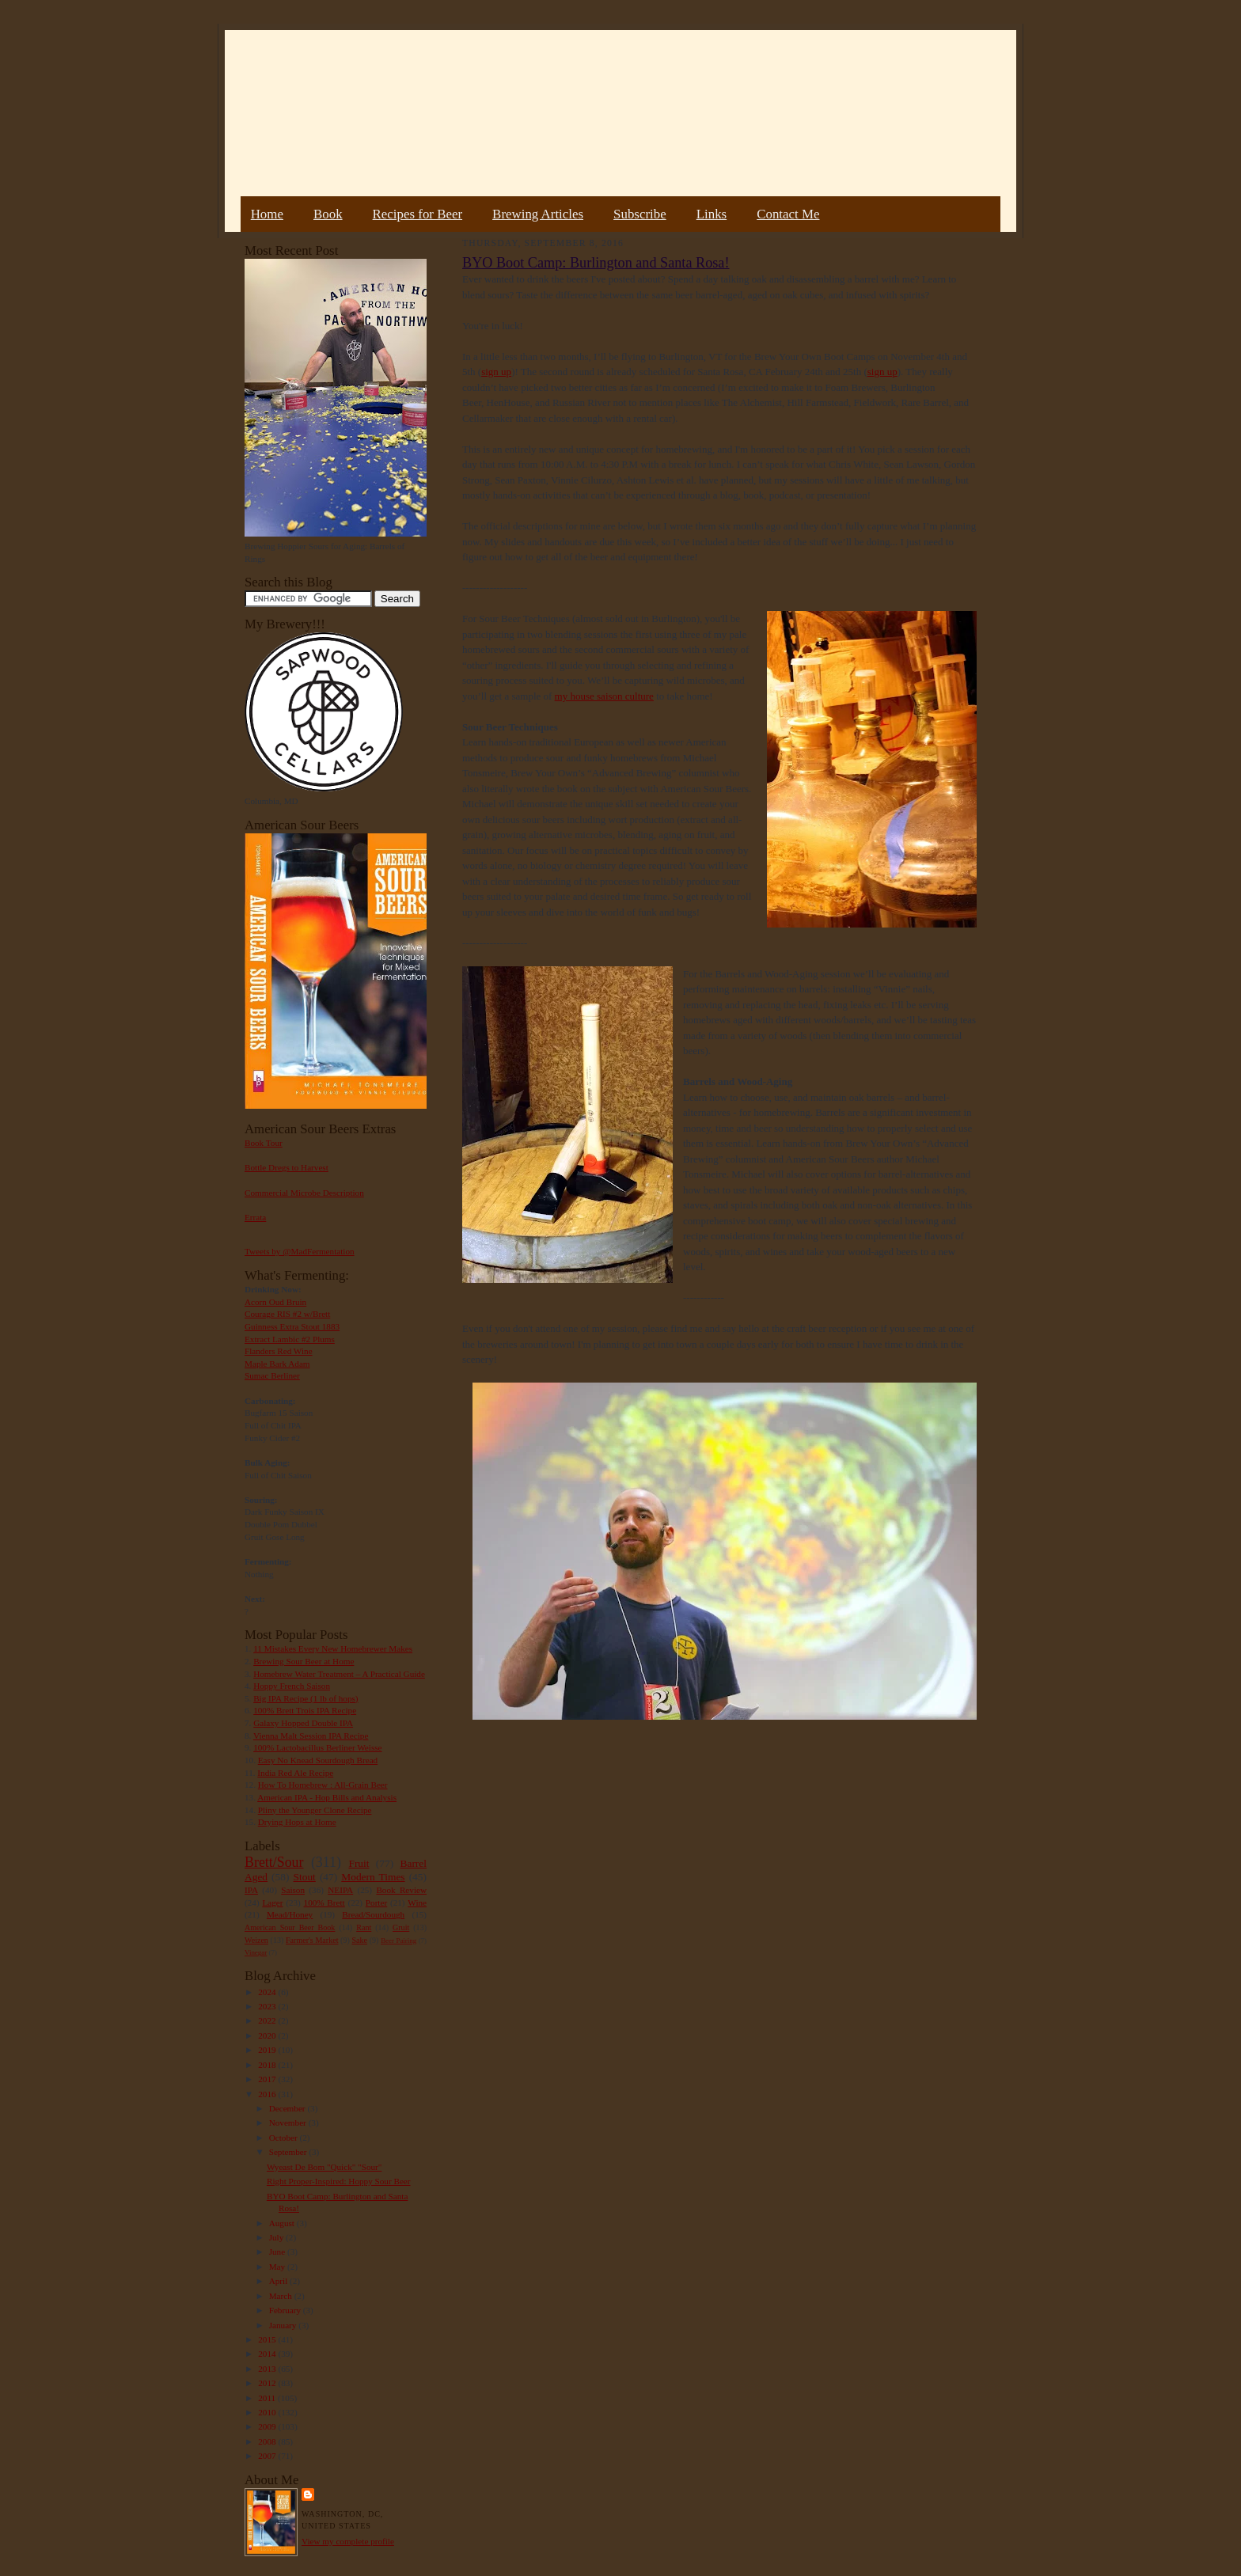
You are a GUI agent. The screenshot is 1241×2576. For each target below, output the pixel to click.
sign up (496, 371)
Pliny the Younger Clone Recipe (315, 1810)
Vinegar (256, 1952)
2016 (268, 2094)
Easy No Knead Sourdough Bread (318, 1760)
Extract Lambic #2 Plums (290, 1339)
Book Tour (264, 1143)
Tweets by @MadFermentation (300, 1251)
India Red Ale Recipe (295, 1772)
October (284, 2137)
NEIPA (340, 1890)
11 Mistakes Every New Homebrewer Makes (332, 1648)
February (286, 2310)
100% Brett (324, 1902)
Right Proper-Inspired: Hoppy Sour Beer (339, 2181)
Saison (293, 1890)
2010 (268, 2412)
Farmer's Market (312, 1940)
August (283, 2223)
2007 (268, 2455)
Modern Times (372, 1877)
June (278, 2251)
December (288, 2108)
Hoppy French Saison (291, 1685)
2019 (268, 2049)
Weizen (256, 1940)
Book (328, 214)
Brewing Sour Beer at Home (303, 1661)
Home (267, 214)
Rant (363, 1927)
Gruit (401, 1927)
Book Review (401, 1890)
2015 (268, 2339)
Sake (360, 1940)
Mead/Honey (290, 1914)
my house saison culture (604, 696)
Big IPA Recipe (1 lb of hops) (305, 1698)
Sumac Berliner (272, 1375)
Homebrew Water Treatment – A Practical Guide (339, 1674)
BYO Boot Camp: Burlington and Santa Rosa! (595, 263)
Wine (417, 1902)
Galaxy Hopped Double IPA (303, 1723)
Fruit (358, 1863)
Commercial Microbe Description (304, 1192)
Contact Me (788, 214)
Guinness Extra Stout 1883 (292, 1326)
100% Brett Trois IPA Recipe (304, 1710)
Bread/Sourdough (373, 1914)
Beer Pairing (398, 1940)
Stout (305, 1877)
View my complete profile (348, 2541)
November (289, 2122)
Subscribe (639, 214)
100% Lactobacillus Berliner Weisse (317, 1747)
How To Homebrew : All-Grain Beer (323, 1784)
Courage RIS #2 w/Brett (287, 1313)
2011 (268, 2398)
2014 (268, 2353)
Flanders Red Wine (279, 1351)
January (284, 2325)
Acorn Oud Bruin (275, 1302)
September (289, 2152)
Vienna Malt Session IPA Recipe (310, 1735)
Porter (376, 1902)
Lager (272, 1902)
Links (711, 214)
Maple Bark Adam (277, 1363)
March (281, 2296)
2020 (268, 2035)
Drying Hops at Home (297, 1822)
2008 (268, 2441)
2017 (268, 2079)
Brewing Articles (537, 214)
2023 (268, 2006)
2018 (268, 2065)
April (279, 2281)
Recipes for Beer (418, 214)
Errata (255, 1217)
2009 (268, 2426)
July (277, 2237)
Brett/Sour (274, 1862)
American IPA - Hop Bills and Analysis (327, 1797)
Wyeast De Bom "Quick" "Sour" (324, 2167)
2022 (268, 2020)
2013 (268, 2368)
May (278, 2266)
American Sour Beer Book (290, 1927)
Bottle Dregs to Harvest (286, 1167)
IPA (251, 1890)
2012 (268, 2383)
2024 (268, 1992)
